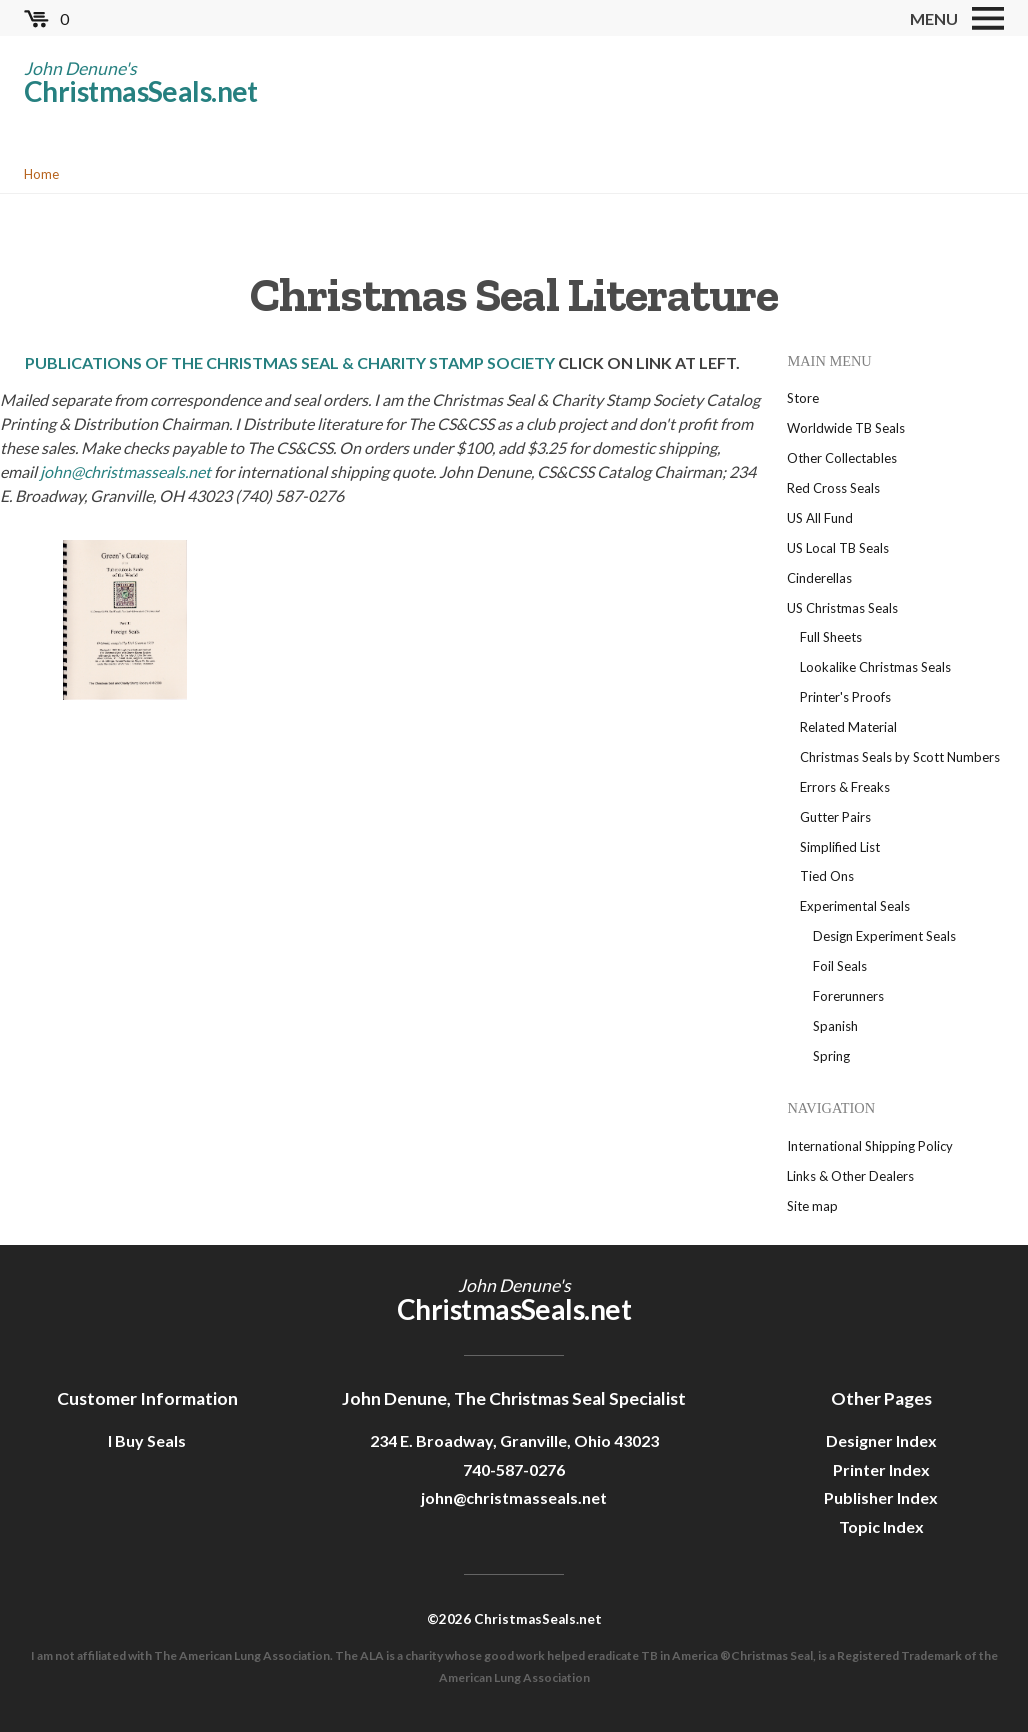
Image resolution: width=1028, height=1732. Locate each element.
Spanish (835, 1026)
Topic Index (881, 1526)
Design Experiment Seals (884, 936)
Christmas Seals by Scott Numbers (900, 757)
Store (803, 398)
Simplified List (840, 847)
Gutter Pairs (835, 817)
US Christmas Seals (842, 608)
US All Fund (820, 518)
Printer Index (881, 1469)
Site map (812, 1206)
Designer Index (881, 1440)
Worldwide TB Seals (846, 428)
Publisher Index (881, 1497)
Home (41, 174)
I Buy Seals (147, 1440)
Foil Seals (840, 966)
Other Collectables (842, 458)
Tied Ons (827, 876)
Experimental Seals (855, 906)
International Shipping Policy (870, 1146)
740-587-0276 (514, 1469)
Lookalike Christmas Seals (875, 667)
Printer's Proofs (845, 697)
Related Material (848, 727)
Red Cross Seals (833, 488)
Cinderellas (819, 578)
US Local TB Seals (838, 548)
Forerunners (848, 996)
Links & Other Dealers (850, 1176)
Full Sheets (831, 637)
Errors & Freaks (845, 787)
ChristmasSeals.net (141, 91)
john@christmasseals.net (125, 471)
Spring (831, 1056)
